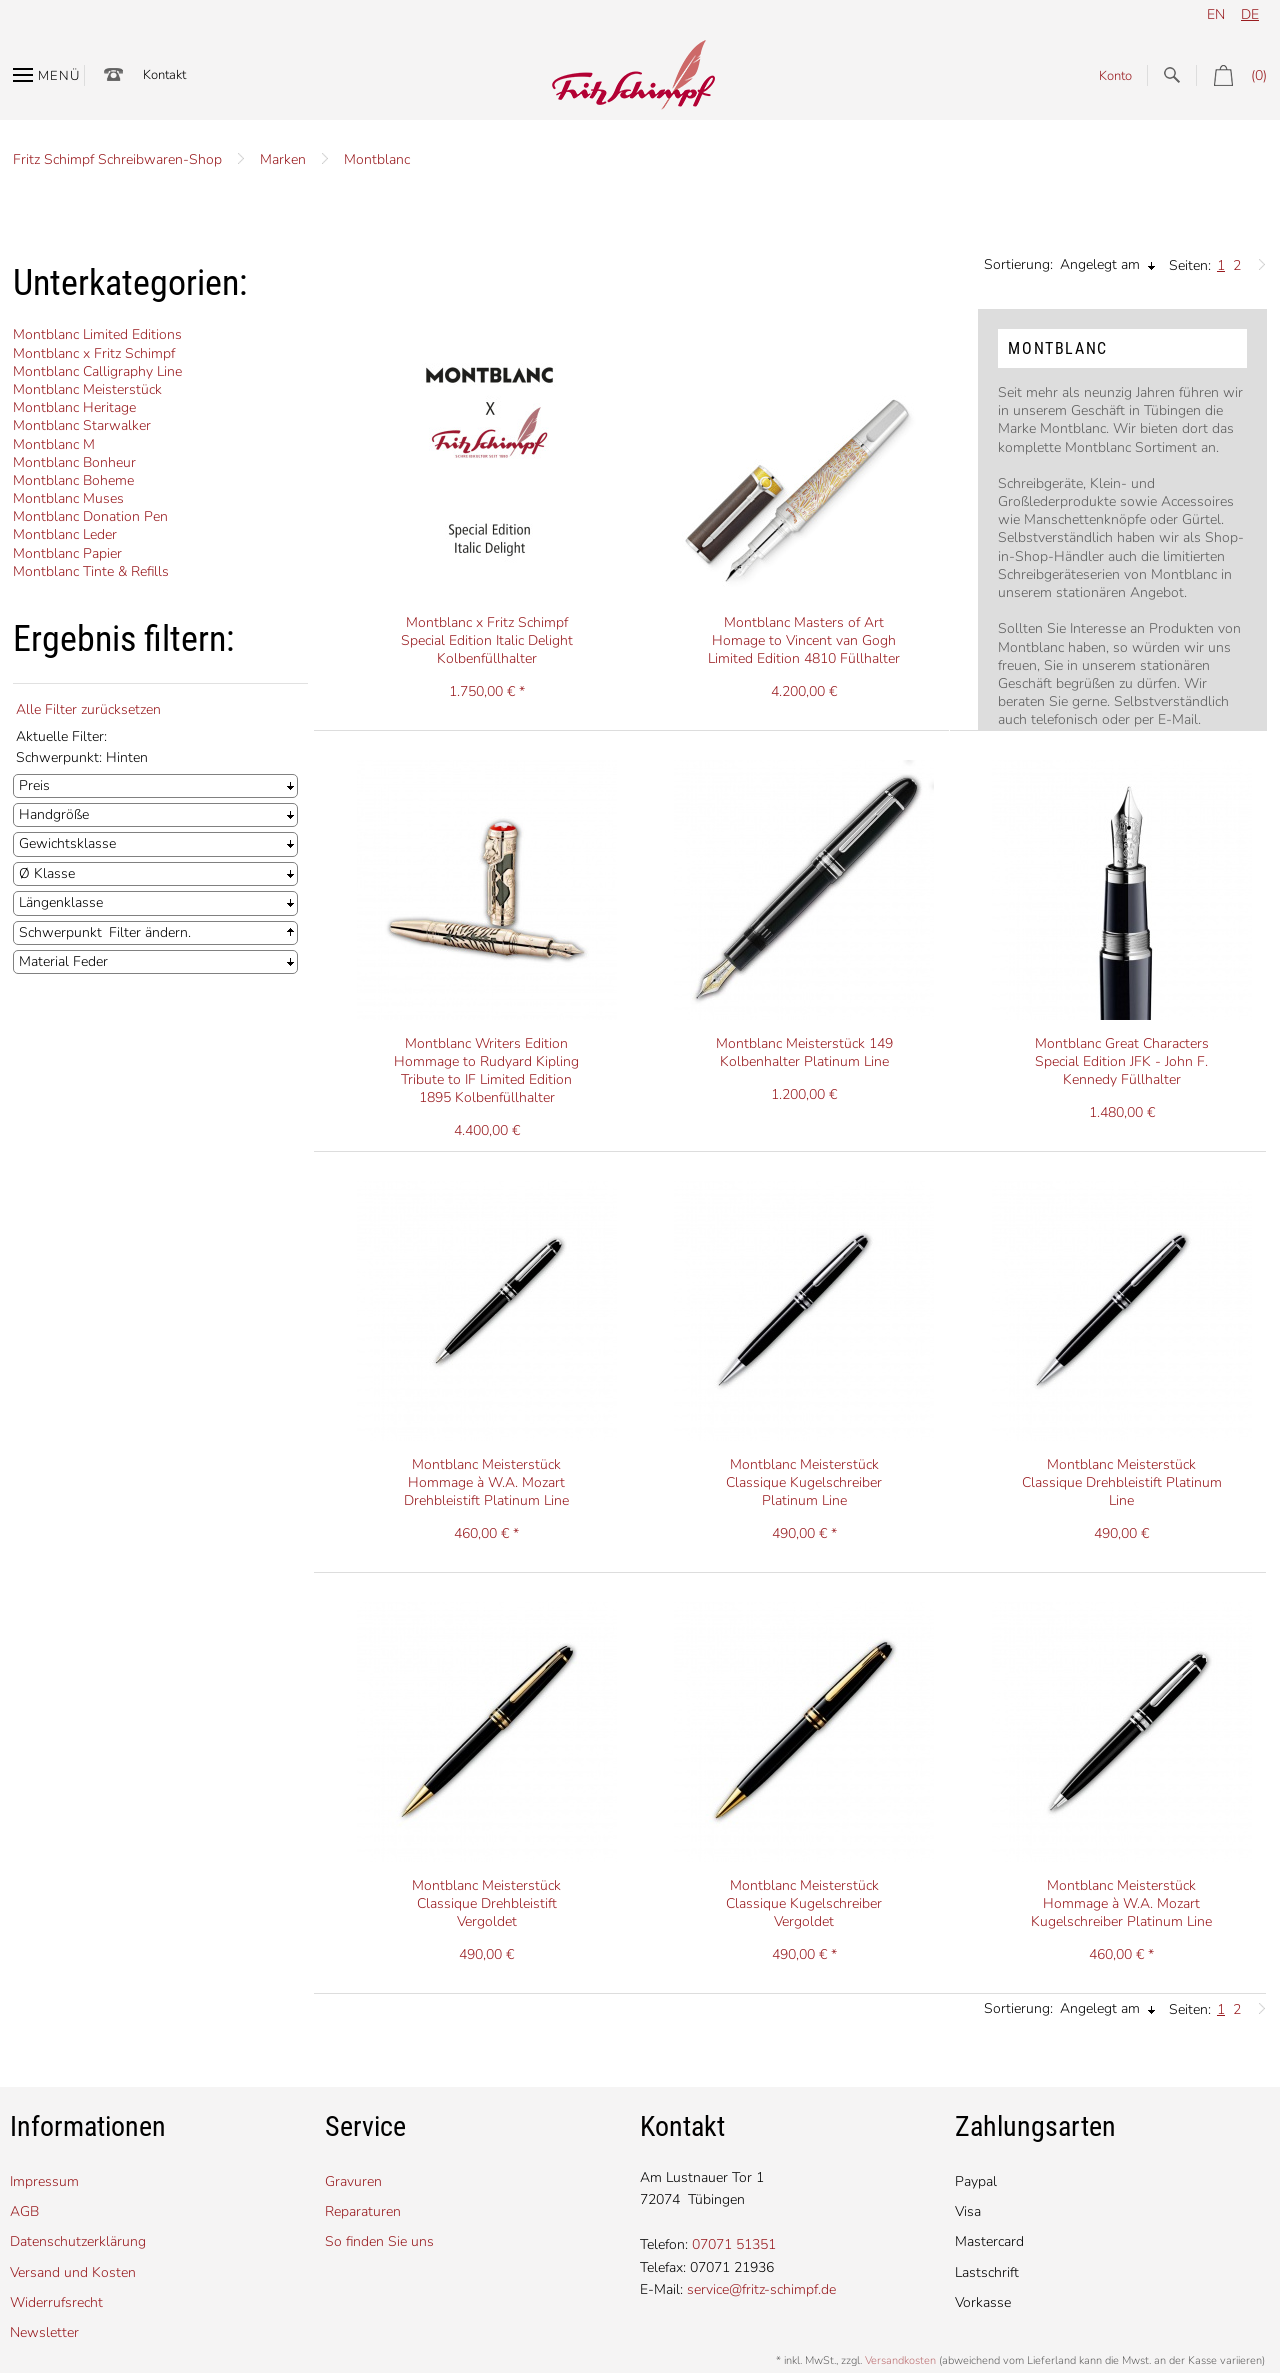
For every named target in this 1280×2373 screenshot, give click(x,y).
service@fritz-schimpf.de (761, 2289)
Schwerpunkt (60, 932)
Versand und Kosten (73, 2272)
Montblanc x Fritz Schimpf (94, 353)
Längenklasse (61, 902)
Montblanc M (54, 444)
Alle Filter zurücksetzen (88, 709)
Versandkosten (900, 2360)
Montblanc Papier (67, 553)
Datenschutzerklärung (78, 2241)
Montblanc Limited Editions (97, 334)
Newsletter (44, 2332)
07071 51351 (734, 2244)
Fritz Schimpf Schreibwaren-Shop (117, 159)
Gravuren (353, 2181)
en (1216, 14)
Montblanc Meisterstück (87, 389)
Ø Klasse (47, 873)
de (1250, 14)
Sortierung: (1018, 264)
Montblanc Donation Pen (90, 516)
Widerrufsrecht (56, 2302)
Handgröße (54, 814)
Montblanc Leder (65, 534)
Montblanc (377, 159)
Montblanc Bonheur (74, 462)
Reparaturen (363, 2211)
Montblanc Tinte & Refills (91, 571)
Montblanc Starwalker (82, 425)
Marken (283, 159)
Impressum (44, 2181)
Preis (34, 785)
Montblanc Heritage (74, 407)
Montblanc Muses (68, 498)
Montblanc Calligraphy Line (97, 371)
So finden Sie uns (379, 2241)
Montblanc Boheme (73, 480)
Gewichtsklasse (67, 843)
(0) (1231, 75)
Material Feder (63, 961)
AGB (24, 2211)
